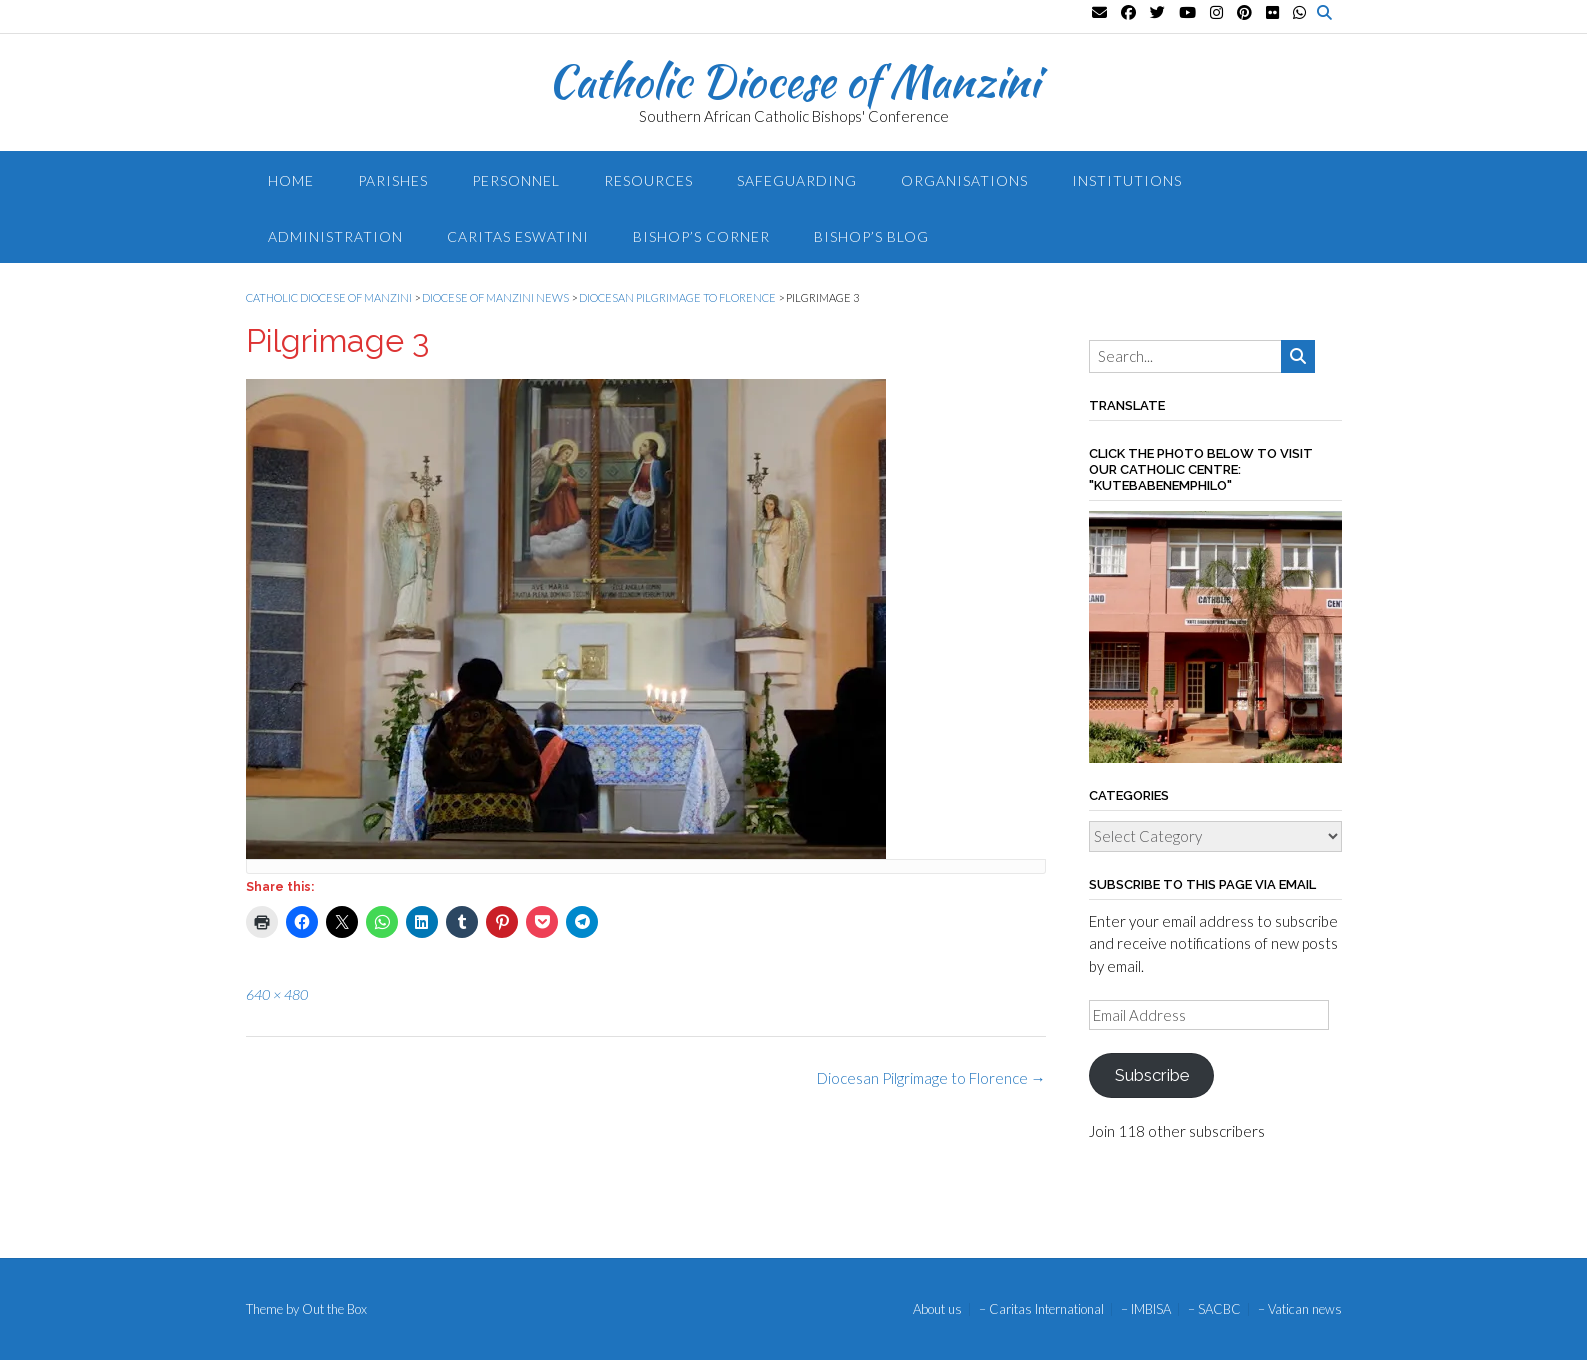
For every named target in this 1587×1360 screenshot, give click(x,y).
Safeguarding (797, 180)
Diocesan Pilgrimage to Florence (931, 1078)
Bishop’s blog (871, 236)
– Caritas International (1041, 1309)
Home (291, 180)
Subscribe (1152, 1075)
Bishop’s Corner (701, 236)
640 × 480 (277, 994)
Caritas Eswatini (518, 236)
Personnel (516, 180)
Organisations (964, 180)
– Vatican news (1300, 1309)
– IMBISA (1146, 1309)
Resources (648, 180)
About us (937, 1309)
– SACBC (1214, 1309)
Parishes (393, 180)
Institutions (1127, 180)
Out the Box (334, 1309)
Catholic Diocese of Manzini (793, 81)
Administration (335, 236)
